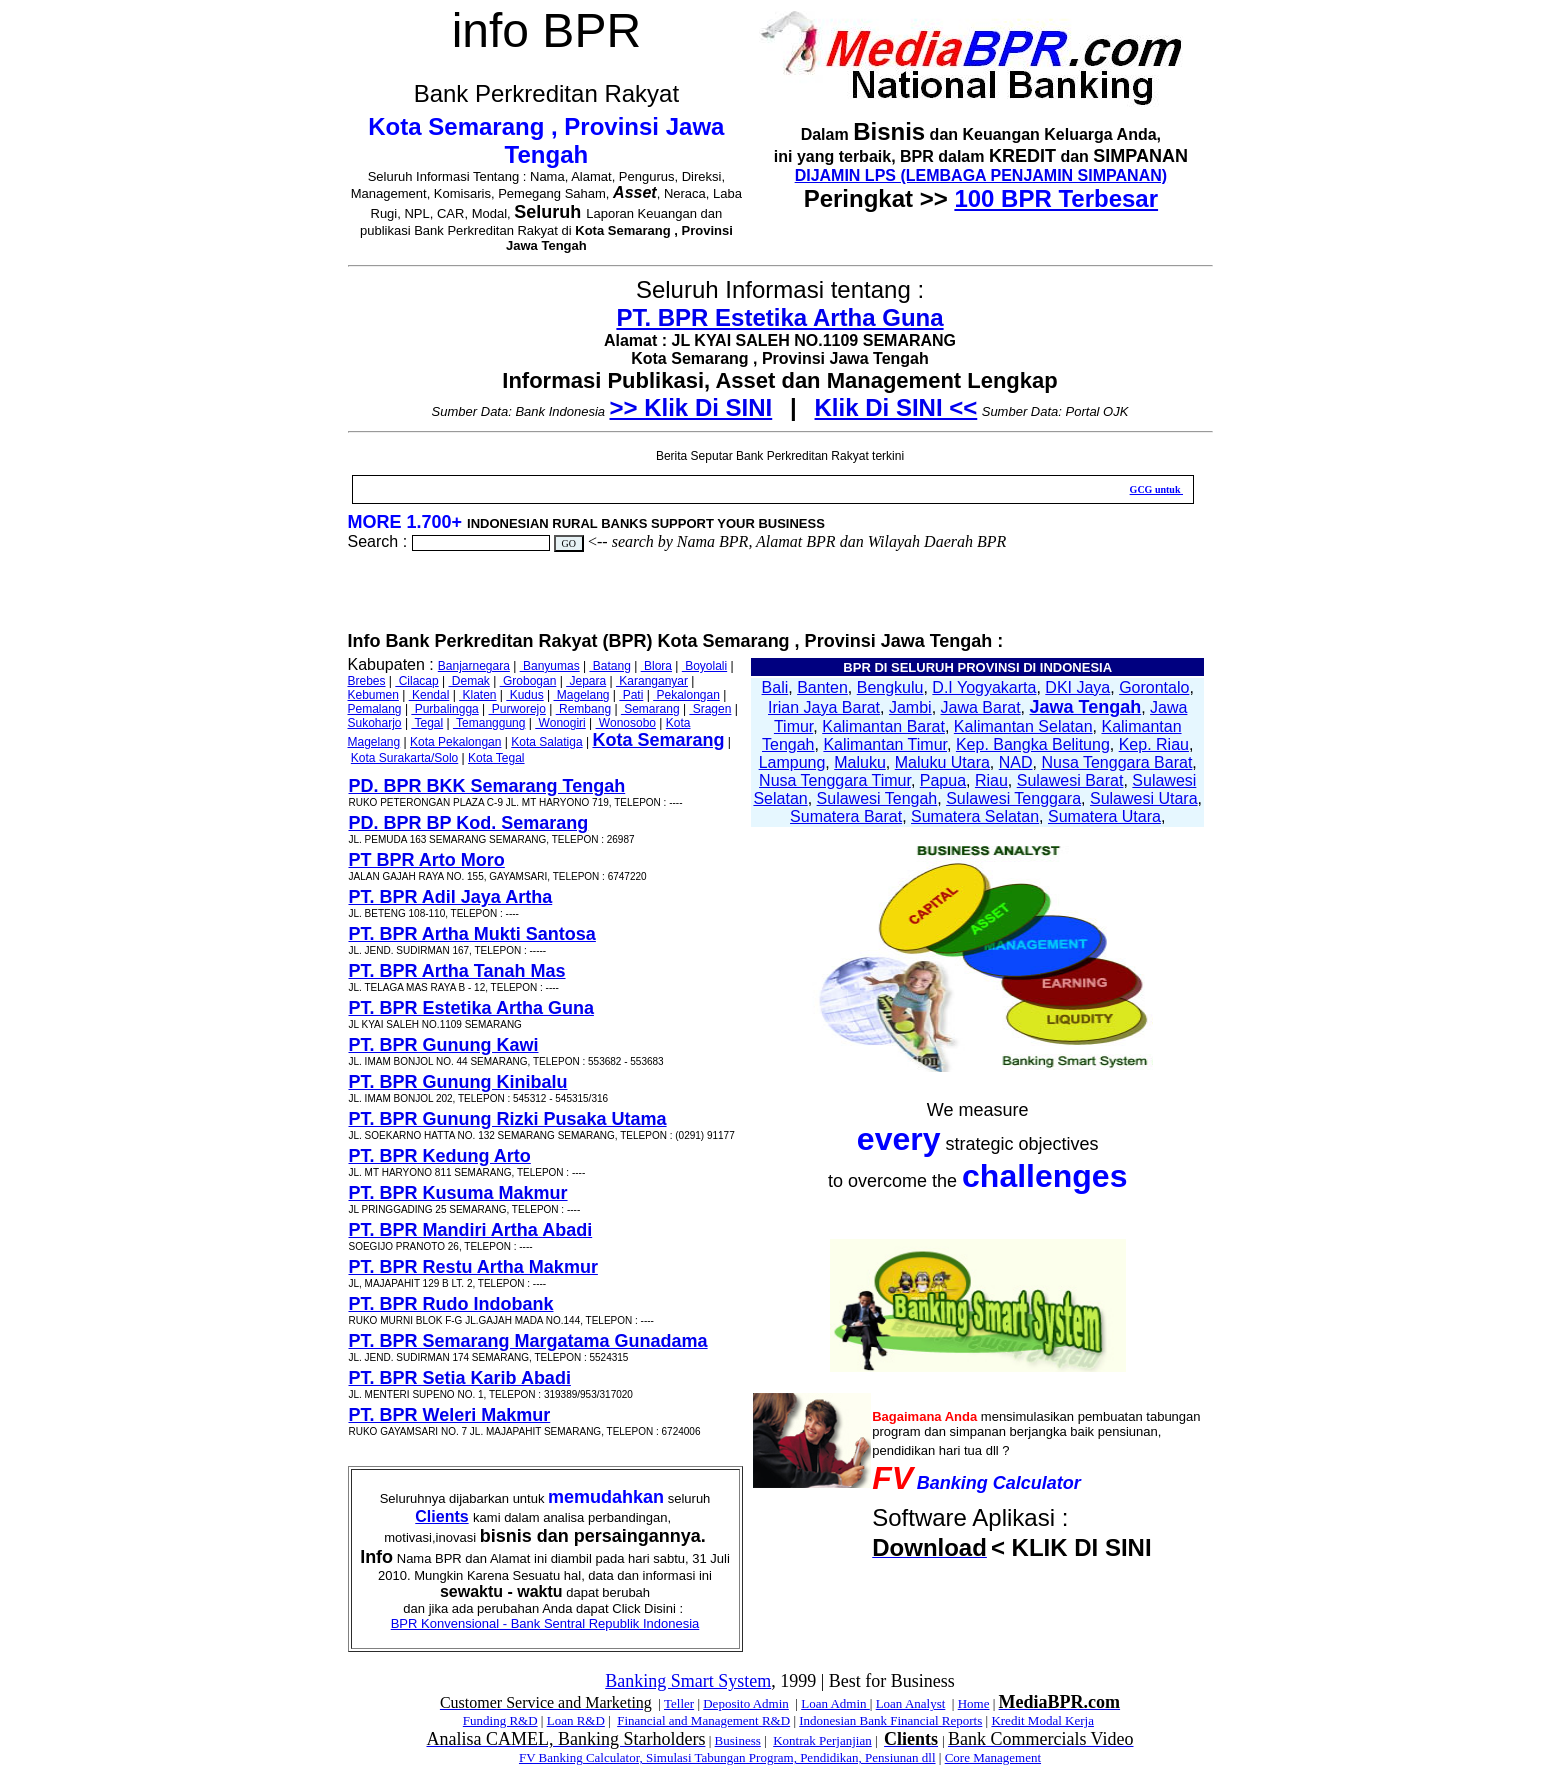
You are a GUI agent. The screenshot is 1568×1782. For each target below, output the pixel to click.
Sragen (710, 709)
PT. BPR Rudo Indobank (451, 1304)
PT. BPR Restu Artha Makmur (473, 1267)
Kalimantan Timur (885, 744)
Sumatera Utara (1104, 816)
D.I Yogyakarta (984, 687)
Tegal (427, 723)
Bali (775, 687)
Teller (679, 1703)
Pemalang (375, 709)
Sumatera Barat (846, 816)
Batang (609, 666)
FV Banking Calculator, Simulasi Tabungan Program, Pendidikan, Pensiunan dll (727, 1757)
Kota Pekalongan (455, 742)
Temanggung (489, 723)
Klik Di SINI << (896, 407)
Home (974, 1703)
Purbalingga (444, 709)
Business (738, 1740)
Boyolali (704, 666)
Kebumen (373, 695)
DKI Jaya (1077, 687)
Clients (441, 1516)
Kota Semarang (658, 740)
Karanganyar (652, 681)
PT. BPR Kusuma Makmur (458, 1193)
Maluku (860, 762)
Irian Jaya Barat (824, 707)
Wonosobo (626, 723)
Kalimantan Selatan (1023, 726)
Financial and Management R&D (703, 1720)
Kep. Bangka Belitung (1033, 744)
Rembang (583, 709)
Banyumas (550, 666)
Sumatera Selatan (975, 816)
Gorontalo (1154, 687)
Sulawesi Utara (1144, 798)
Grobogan (528, 681)
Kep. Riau (1154, 744)
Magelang (581, 695)
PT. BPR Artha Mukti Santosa (472, 934)
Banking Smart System (688, 1681)
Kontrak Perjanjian (822, 1740)
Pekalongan (686, 695)
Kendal (429, 695)
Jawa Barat (981, 707)
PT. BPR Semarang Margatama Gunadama (528, 1341)
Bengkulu (890, 687)
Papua (943, 780)
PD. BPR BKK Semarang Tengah (487, 786)
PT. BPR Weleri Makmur (450, 1415)
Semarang (650, 709)
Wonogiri (560, 723)
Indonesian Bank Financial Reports (890, 1720)
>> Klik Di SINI (691, 407)
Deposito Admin (746, 1703)
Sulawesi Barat (1070, 780)
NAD (1016, 762)
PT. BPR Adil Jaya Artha (451, 897)
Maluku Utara (942, 762)
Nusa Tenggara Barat (1116, 762)
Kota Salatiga (546, 742)
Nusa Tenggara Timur (835, 780)
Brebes (367, 681)
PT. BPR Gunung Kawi (444, 1045)
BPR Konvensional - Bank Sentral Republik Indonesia (545, 1623)
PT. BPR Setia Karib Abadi (460, 1378)
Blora (656, 666)
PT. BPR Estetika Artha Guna (779, 317)
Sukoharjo (375, 723)
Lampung (792, 762)
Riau (991, 780)
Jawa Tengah (1085, 707)
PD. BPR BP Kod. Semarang (469, 823)
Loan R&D (576, 1720)
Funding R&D (500, 1720)
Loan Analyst (911, 1703)
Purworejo (517, 709)
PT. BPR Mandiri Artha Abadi (471, 1230)
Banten (822, 687)
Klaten (477, 695)
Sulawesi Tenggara (1013, 798)
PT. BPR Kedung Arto (440, 1156)
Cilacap (416, 681)
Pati (631, 695)
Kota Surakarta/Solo (404, 758)
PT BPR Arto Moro (427, 860)
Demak (468, 681)
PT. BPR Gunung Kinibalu (458, 1082)
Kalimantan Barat (883, 726)
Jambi (910, 707)
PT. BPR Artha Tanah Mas (457, 971)
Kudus (524, 695)
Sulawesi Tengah (877, 798)
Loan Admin (835, 1703)
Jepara (586, 681)
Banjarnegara (474, 666)
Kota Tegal (496, 758)
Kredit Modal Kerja (1042, 1720)
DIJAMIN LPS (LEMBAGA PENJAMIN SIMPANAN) (981, 175)
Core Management (993, 1757)
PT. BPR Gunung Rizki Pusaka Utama (508, 1119)
